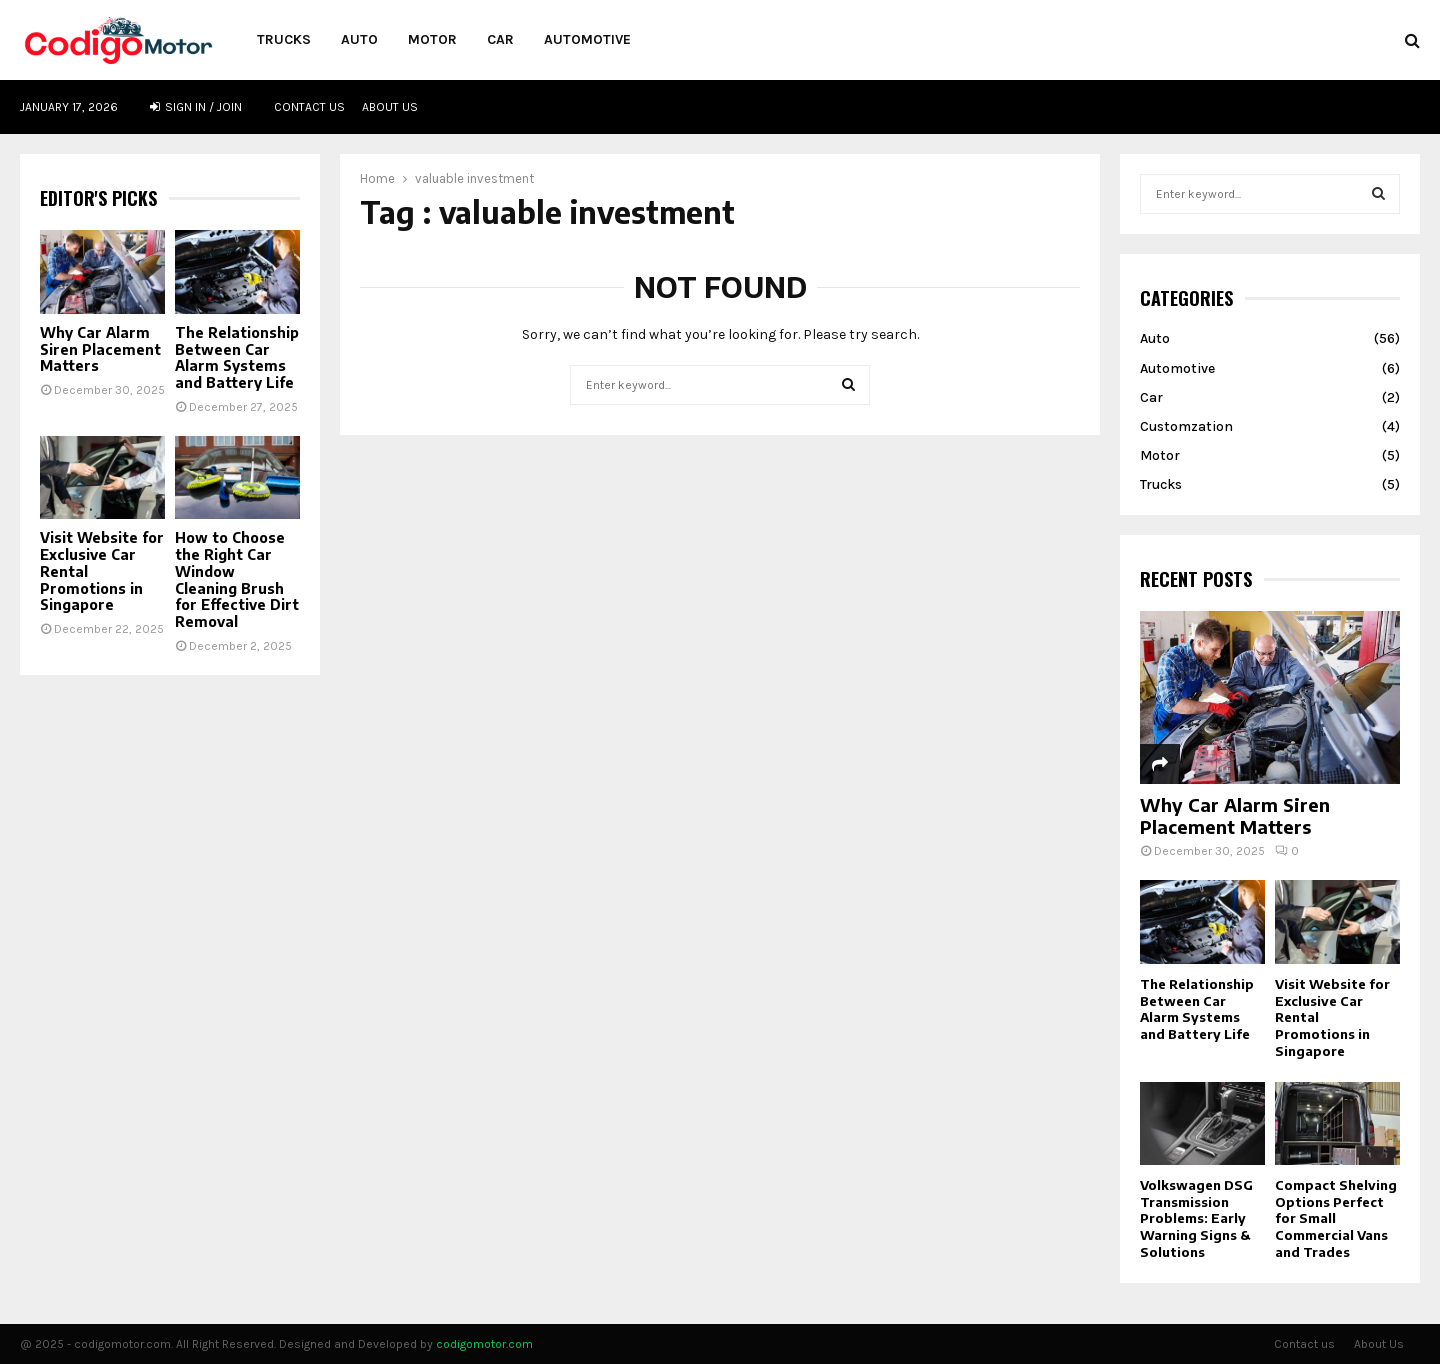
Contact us (309, 107)
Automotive (587, 39)
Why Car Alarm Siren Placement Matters (100, 349)
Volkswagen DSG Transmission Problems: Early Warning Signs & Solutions (1196, 1218)
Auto (359, 39)
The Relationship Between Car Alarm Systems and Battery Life (237, 357)
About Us (390, 107)
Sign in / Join (196, 107)
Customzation (1186, 426)
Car (500, 39)
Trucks (284, 39)
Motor (432, 39)
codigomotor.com (484, 1344)
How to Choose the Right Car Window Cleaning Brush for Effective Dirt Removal (237, 579)
